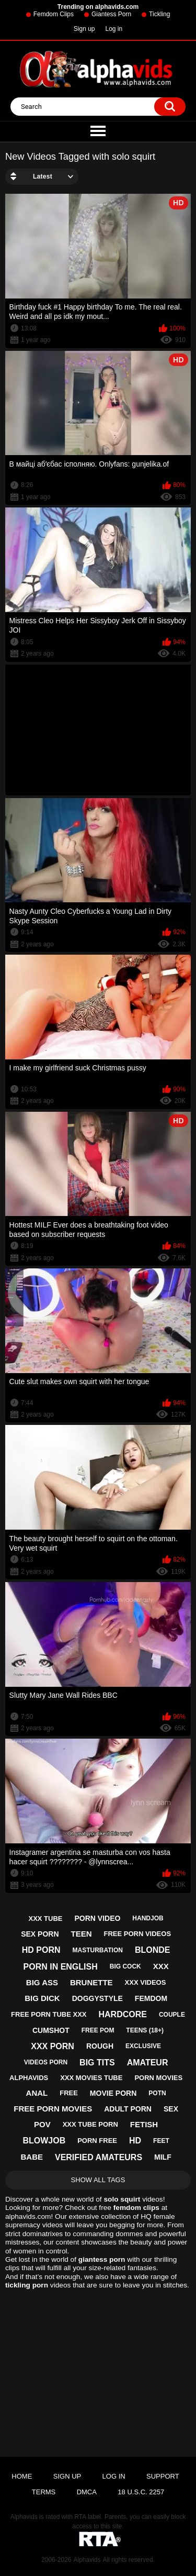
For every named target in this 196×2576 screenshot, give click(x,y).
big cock (125, 1966)
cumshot (51, 2030)
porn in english (61, 1966)
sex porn (40, 1934)
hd (135, 2140)
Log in (114, 28)
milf (162, 2157)
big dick (42, 1998)
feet (161, 2140)
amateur (147, 2062)
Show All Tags (98, 2180)
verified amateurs (98, 2157)
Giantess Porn (111, 14)
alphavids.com (28, 2216)
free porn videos (137, 1934)
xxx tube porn (90, 2124)
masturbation (98, 1950)
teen (81, 1933)
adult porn (128, 2109)
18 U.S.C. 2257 (141, 2492)
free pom (98, 2030)
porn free (97, 2140)
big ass (42, 1982)
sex (171, 2109)
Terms (44, 2492)
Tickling (159, 14)
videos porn (45, 2062)
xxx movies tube (91, 2078)
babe (31, 2156)
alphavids (28, 2078)
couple (172, 2014)
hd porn (41, 1949)
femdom (151, 1998)
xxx (161, 1966)
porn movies (158, 2078)
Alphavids (86, 2559)
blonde (152, 1949)
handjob (147, 1918)
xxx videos (145, 1982)
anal (37, 2092)
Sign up (84, 28)
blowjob (43, 2140)
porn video (97, 1918)
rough (99, 2046)
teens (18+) (145, 2030)
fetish (144, 2124)
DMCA (87, 2492)
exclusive (143, 2046)
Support (162, 2476)
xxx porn (52, 2046)
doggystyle (97, 1998)
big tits (97, 2062)
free (69, 2093)
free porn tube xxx (48, 2014)
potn (157, 2093)
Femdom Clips (53, 14)
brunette (91, 1982)
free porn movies (53, 2108)
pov (42, 2124)
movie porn (113, 2093)
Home (21, 2476)
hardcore (123, 2014)
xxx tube (46, 1918)
